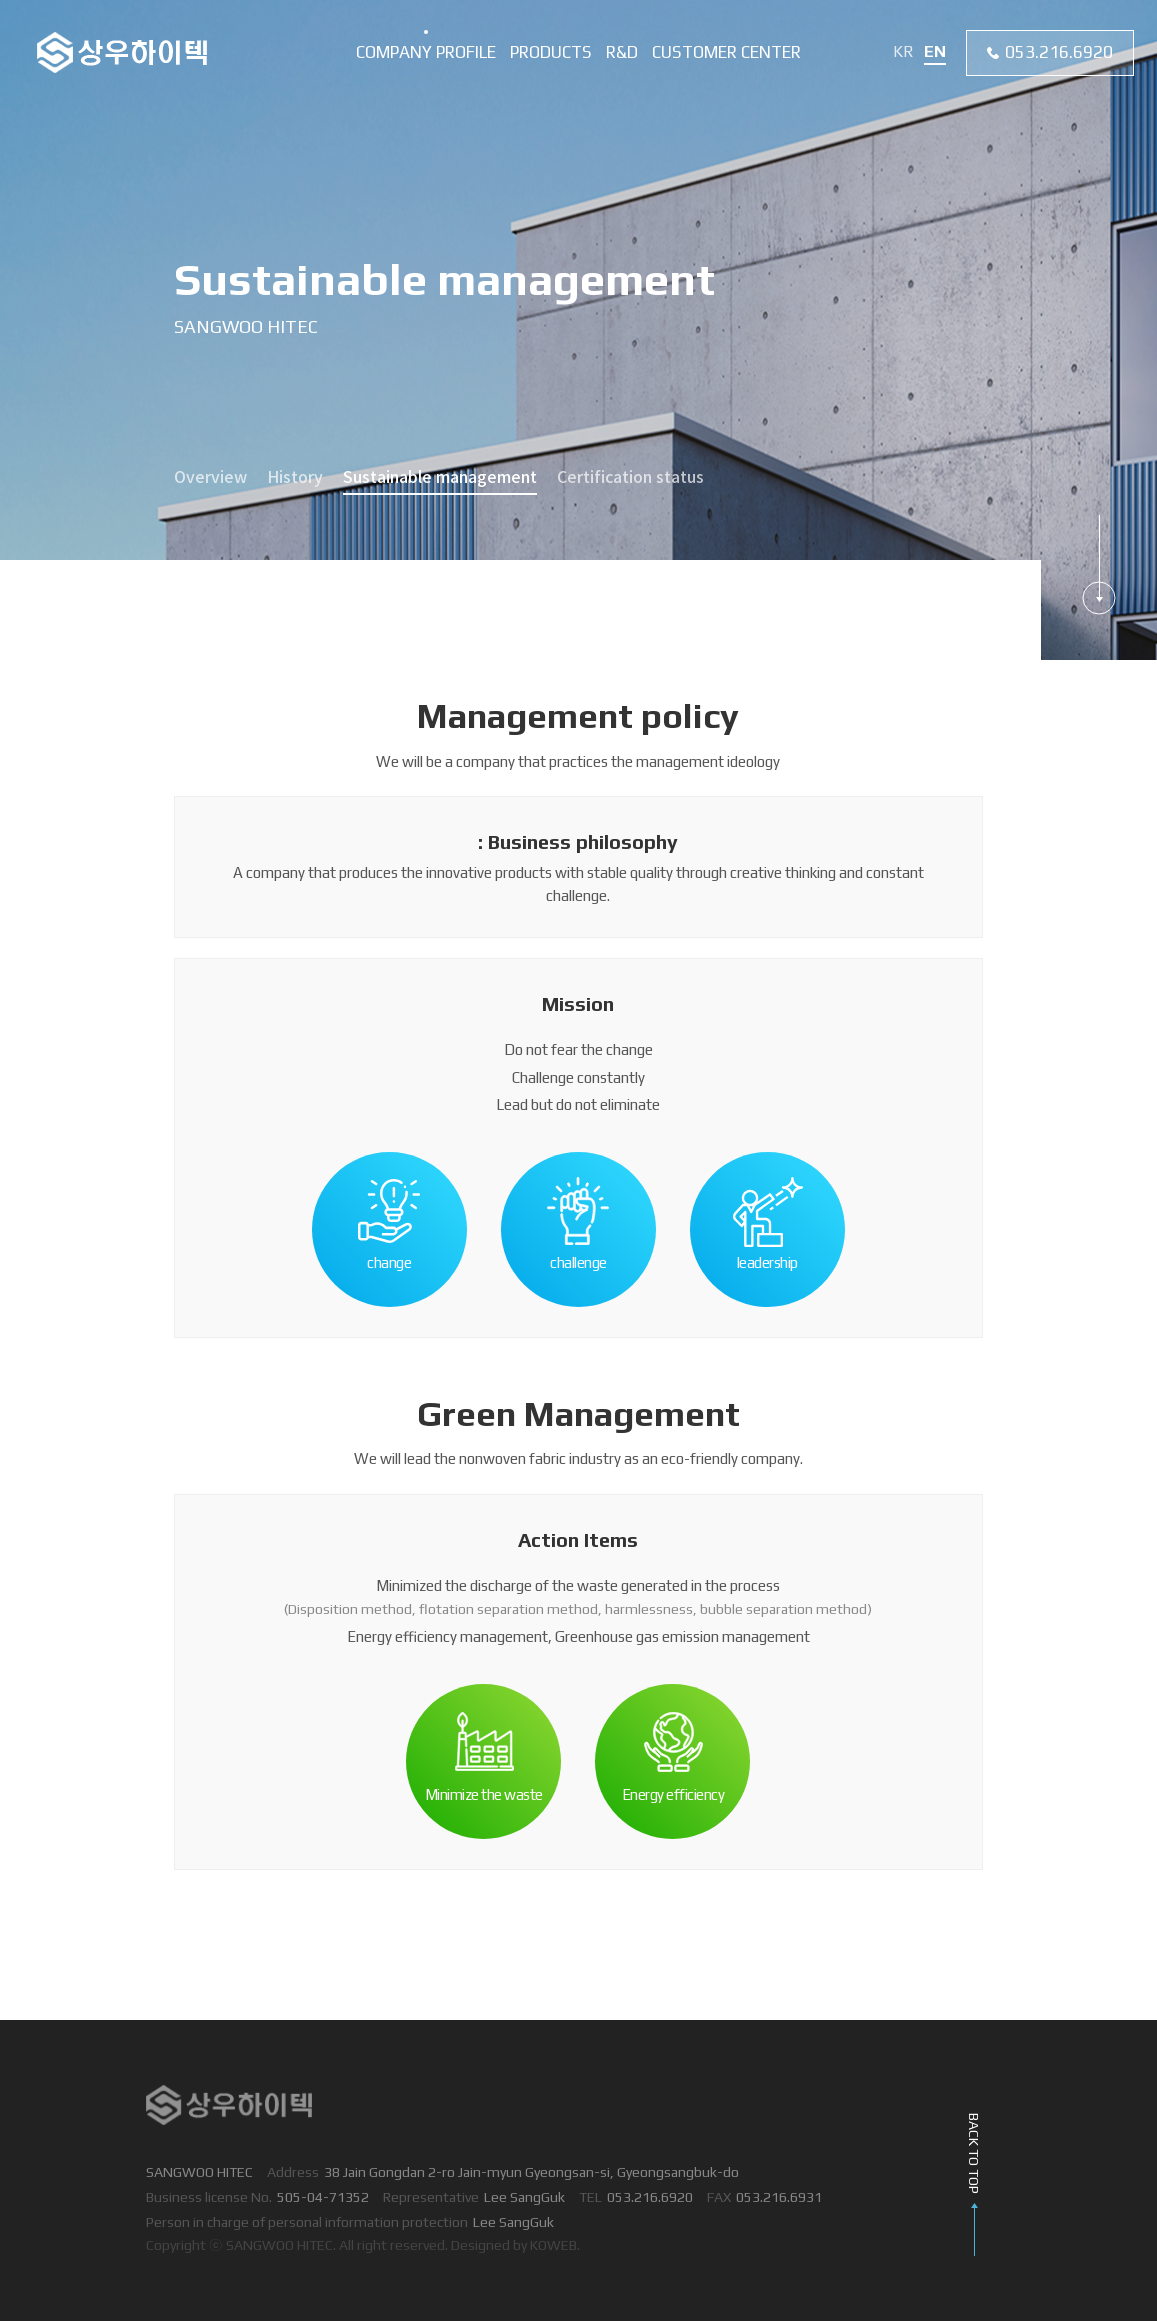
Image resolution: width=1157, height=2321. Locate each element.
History (295, 478)
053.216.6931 (779, 2197)
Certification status (630, 478)
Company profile (426, 52)
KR (903, 51)
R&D (622, 52)
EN (935, 51)
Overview (210, 478)
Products (551, 52)
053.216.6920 (1059, 52)
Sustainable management (440, 478)
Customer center (726, 52)
